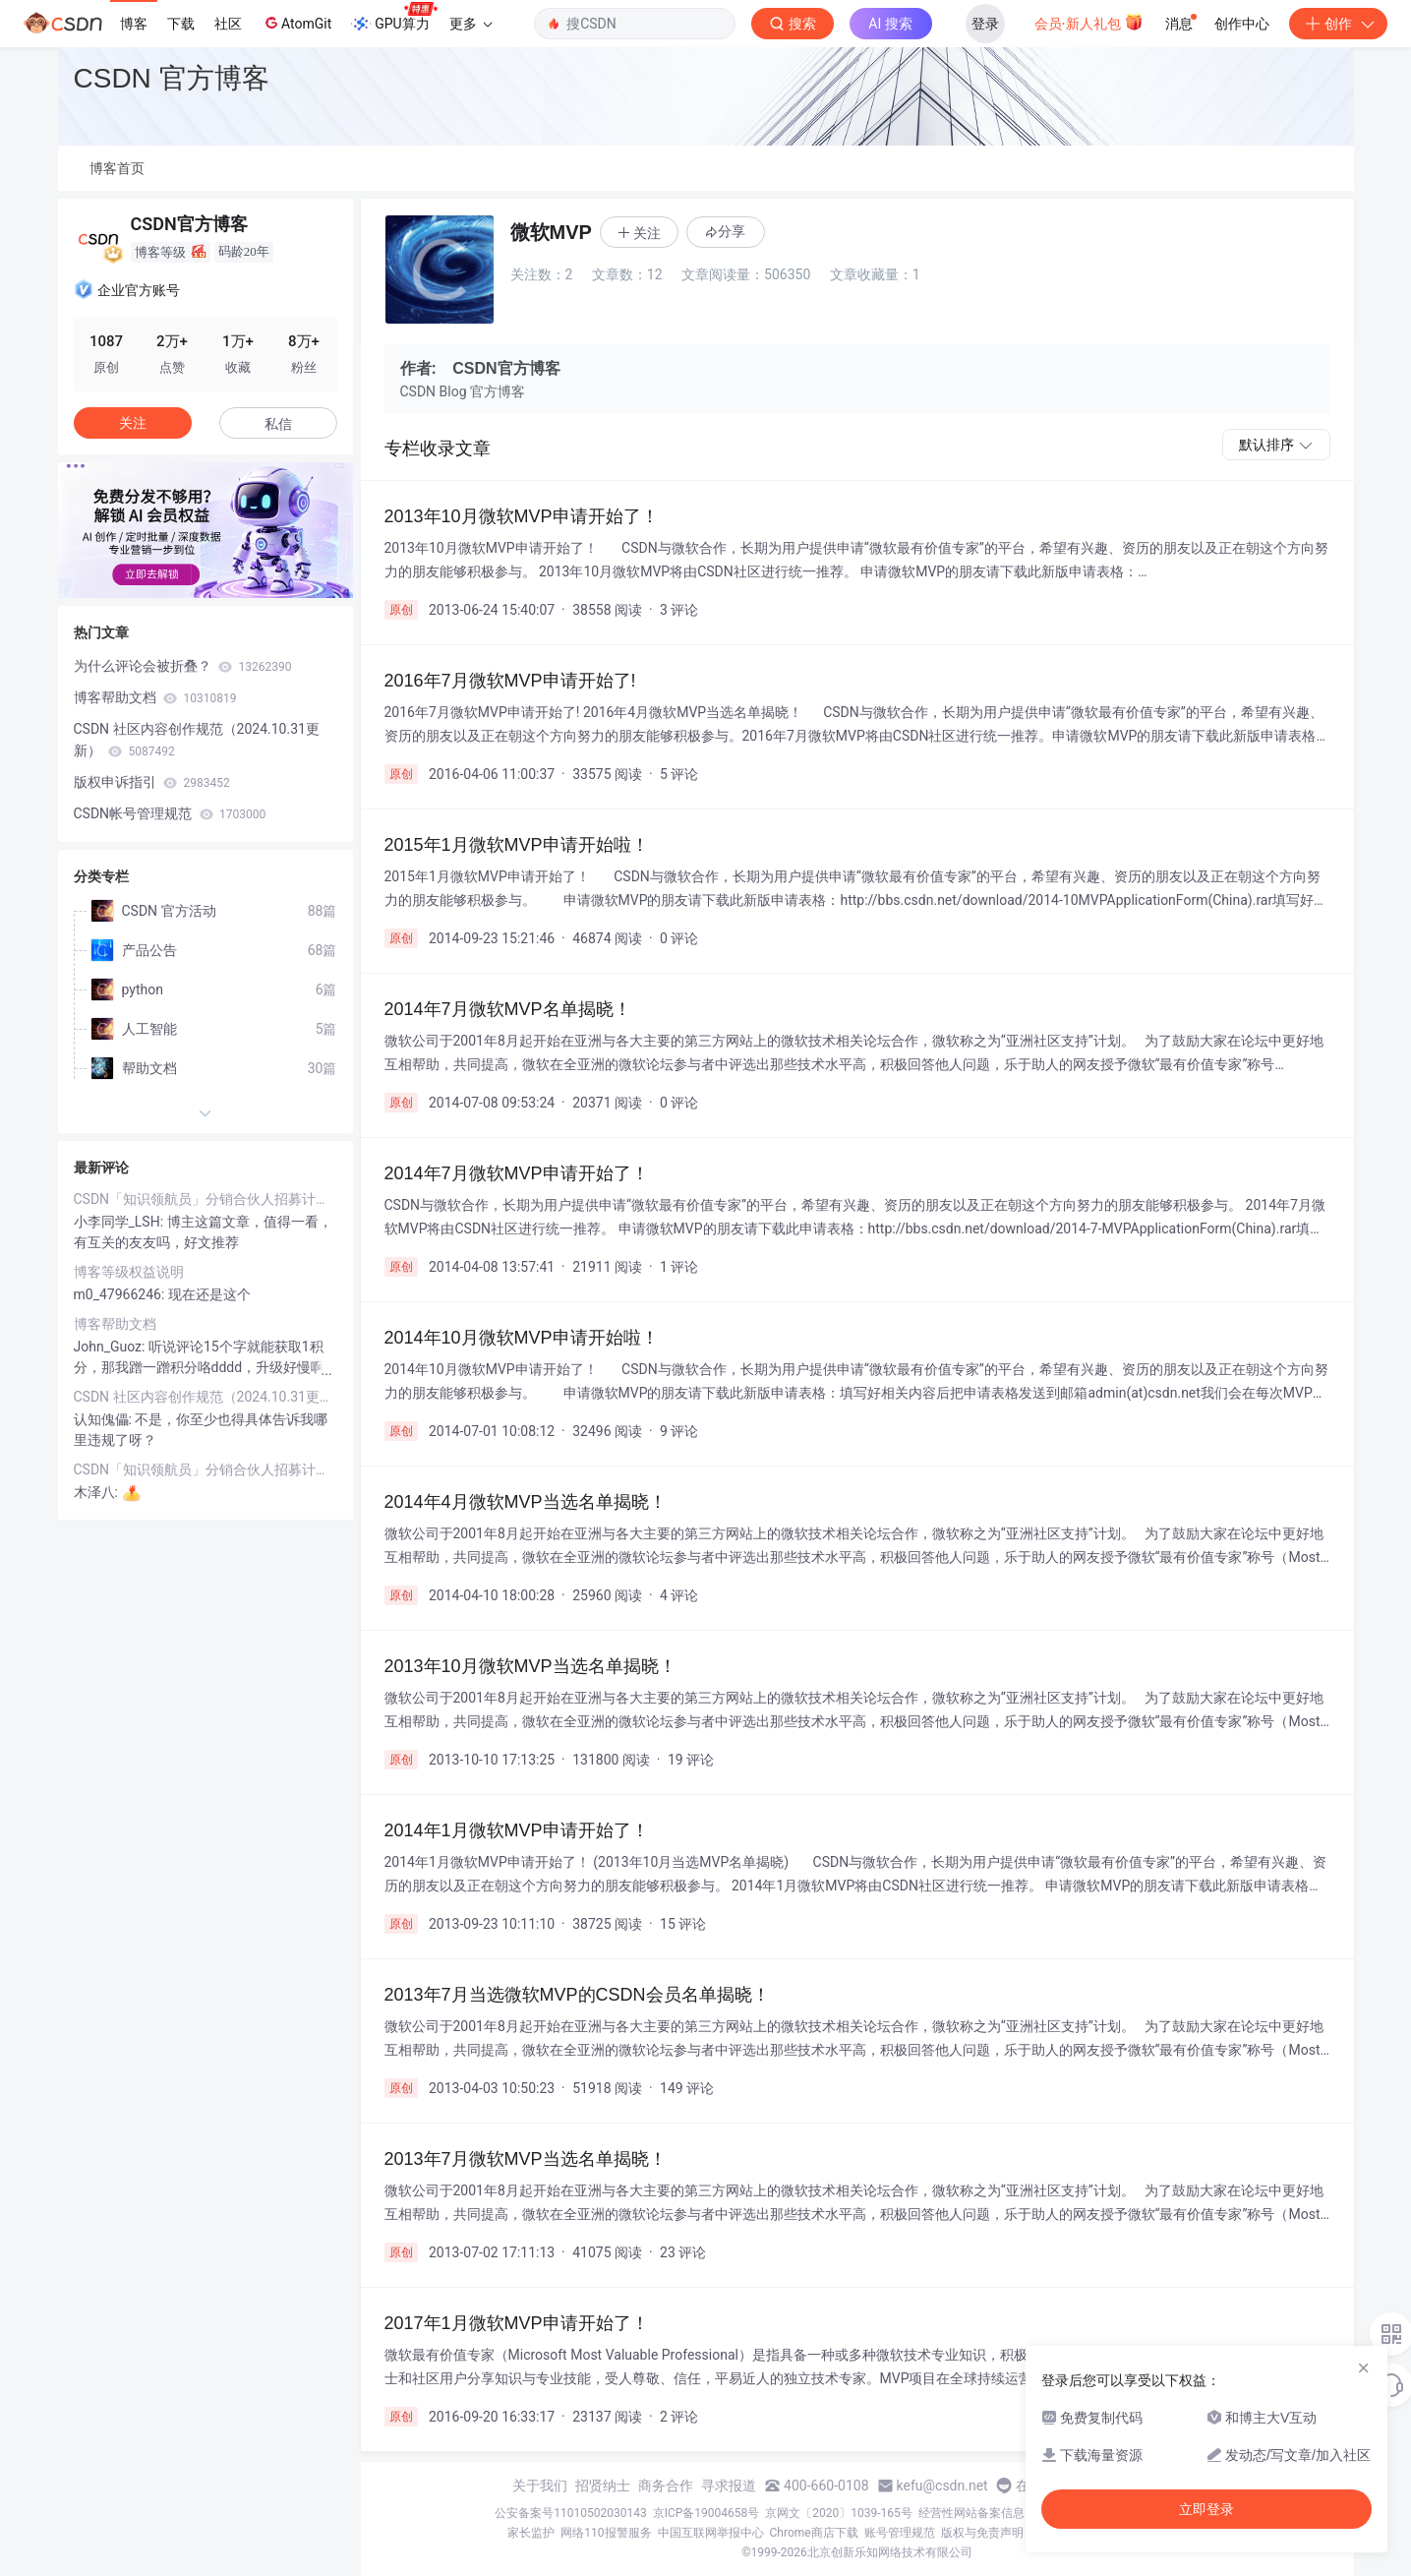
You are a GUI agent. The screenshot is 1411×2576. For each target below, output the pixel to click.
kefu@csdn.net (942, 2485)
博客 (133, 23)
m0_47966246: (121, 1294)
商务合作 (665, 2485)
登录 (985, 23)
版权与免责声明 (982, 2533)
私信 (278, 424)
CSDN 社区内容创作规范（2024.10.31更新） (197, 739)
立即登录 (1206, 2509)
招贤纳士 (602, 2485)
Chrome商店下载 (814, 2533)
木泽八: (98, 1492)
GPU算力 (394, 17)
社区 (228, 23)
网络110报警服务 (605, 2533)
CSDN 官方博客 (171, 78)
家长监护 (531, 2533)
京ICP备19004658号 (706, 2513)
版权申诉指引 (152, 782)
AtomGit (296, 22)
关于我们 (539, 2485)
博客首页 (117, 168)
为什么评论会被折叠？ (183, 666)
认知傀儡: (105, 1419)
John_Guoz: (111, 1346)
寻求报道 (728, 2485)
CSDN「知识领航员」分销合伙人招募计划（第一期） (205, 1199)
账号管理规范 (899, 2533)
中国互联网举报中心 (711, 2533)
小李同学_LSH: (120, 1221)
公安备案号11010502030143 (570, 2513)
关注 (133, 423)
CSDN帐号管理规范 (170, 813)
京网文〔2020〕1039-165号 (838, 2513)
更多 (471, 23)
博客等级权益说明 (129, 1272)
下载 (181, 23)
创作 (1338, 23)
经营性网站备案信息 (971, 2513)
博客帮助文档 (155, 697)
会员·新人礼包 (1089, 21)
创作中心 (1241, 23)
